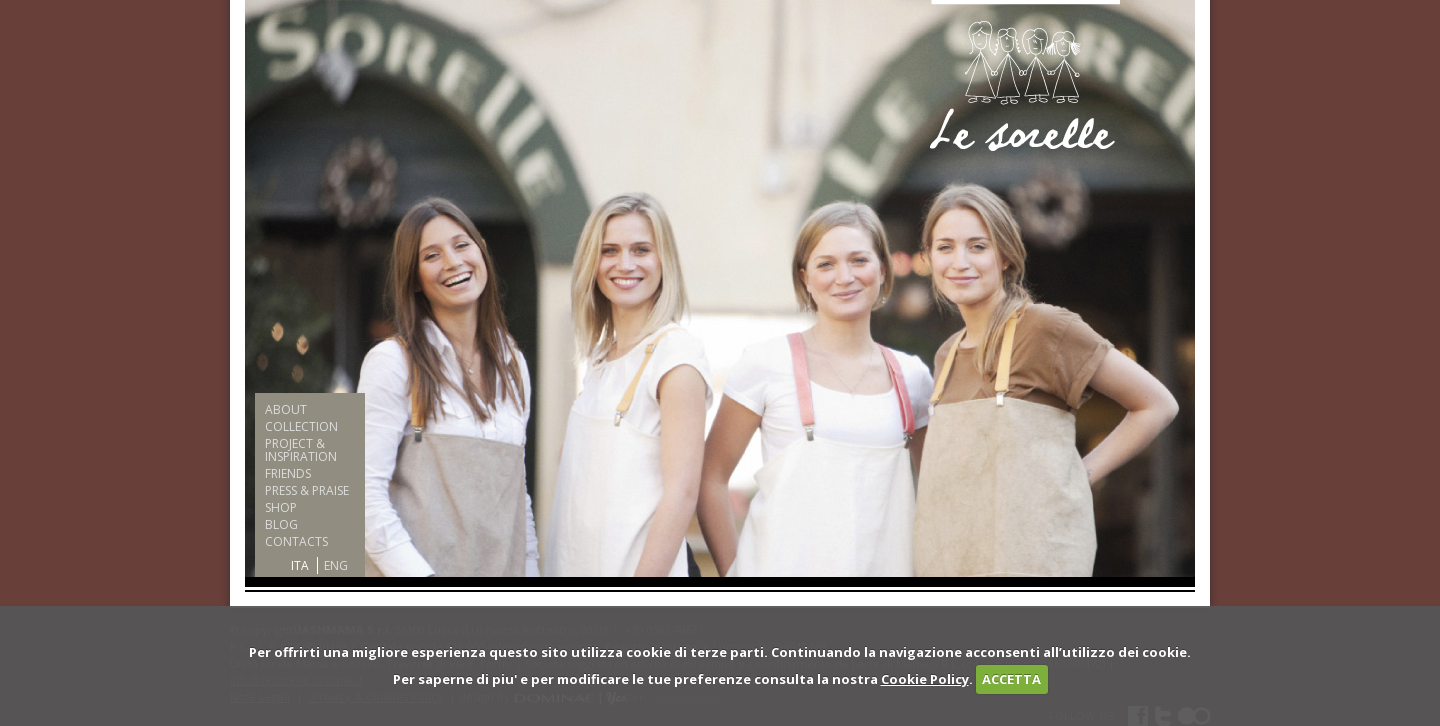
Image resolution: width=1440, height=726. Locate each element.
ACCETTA (1011, 679)
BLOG (281, 524)
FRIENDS (288, 473)
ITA (300, 565)
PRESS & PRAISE (307, 490)
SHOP (281, 507)
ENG (336, 565)
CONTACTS (296, 541)
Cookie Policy (925, 679)
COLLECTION (301, 426)
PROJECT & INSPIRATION (301, 450)
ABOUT (286, 409)
